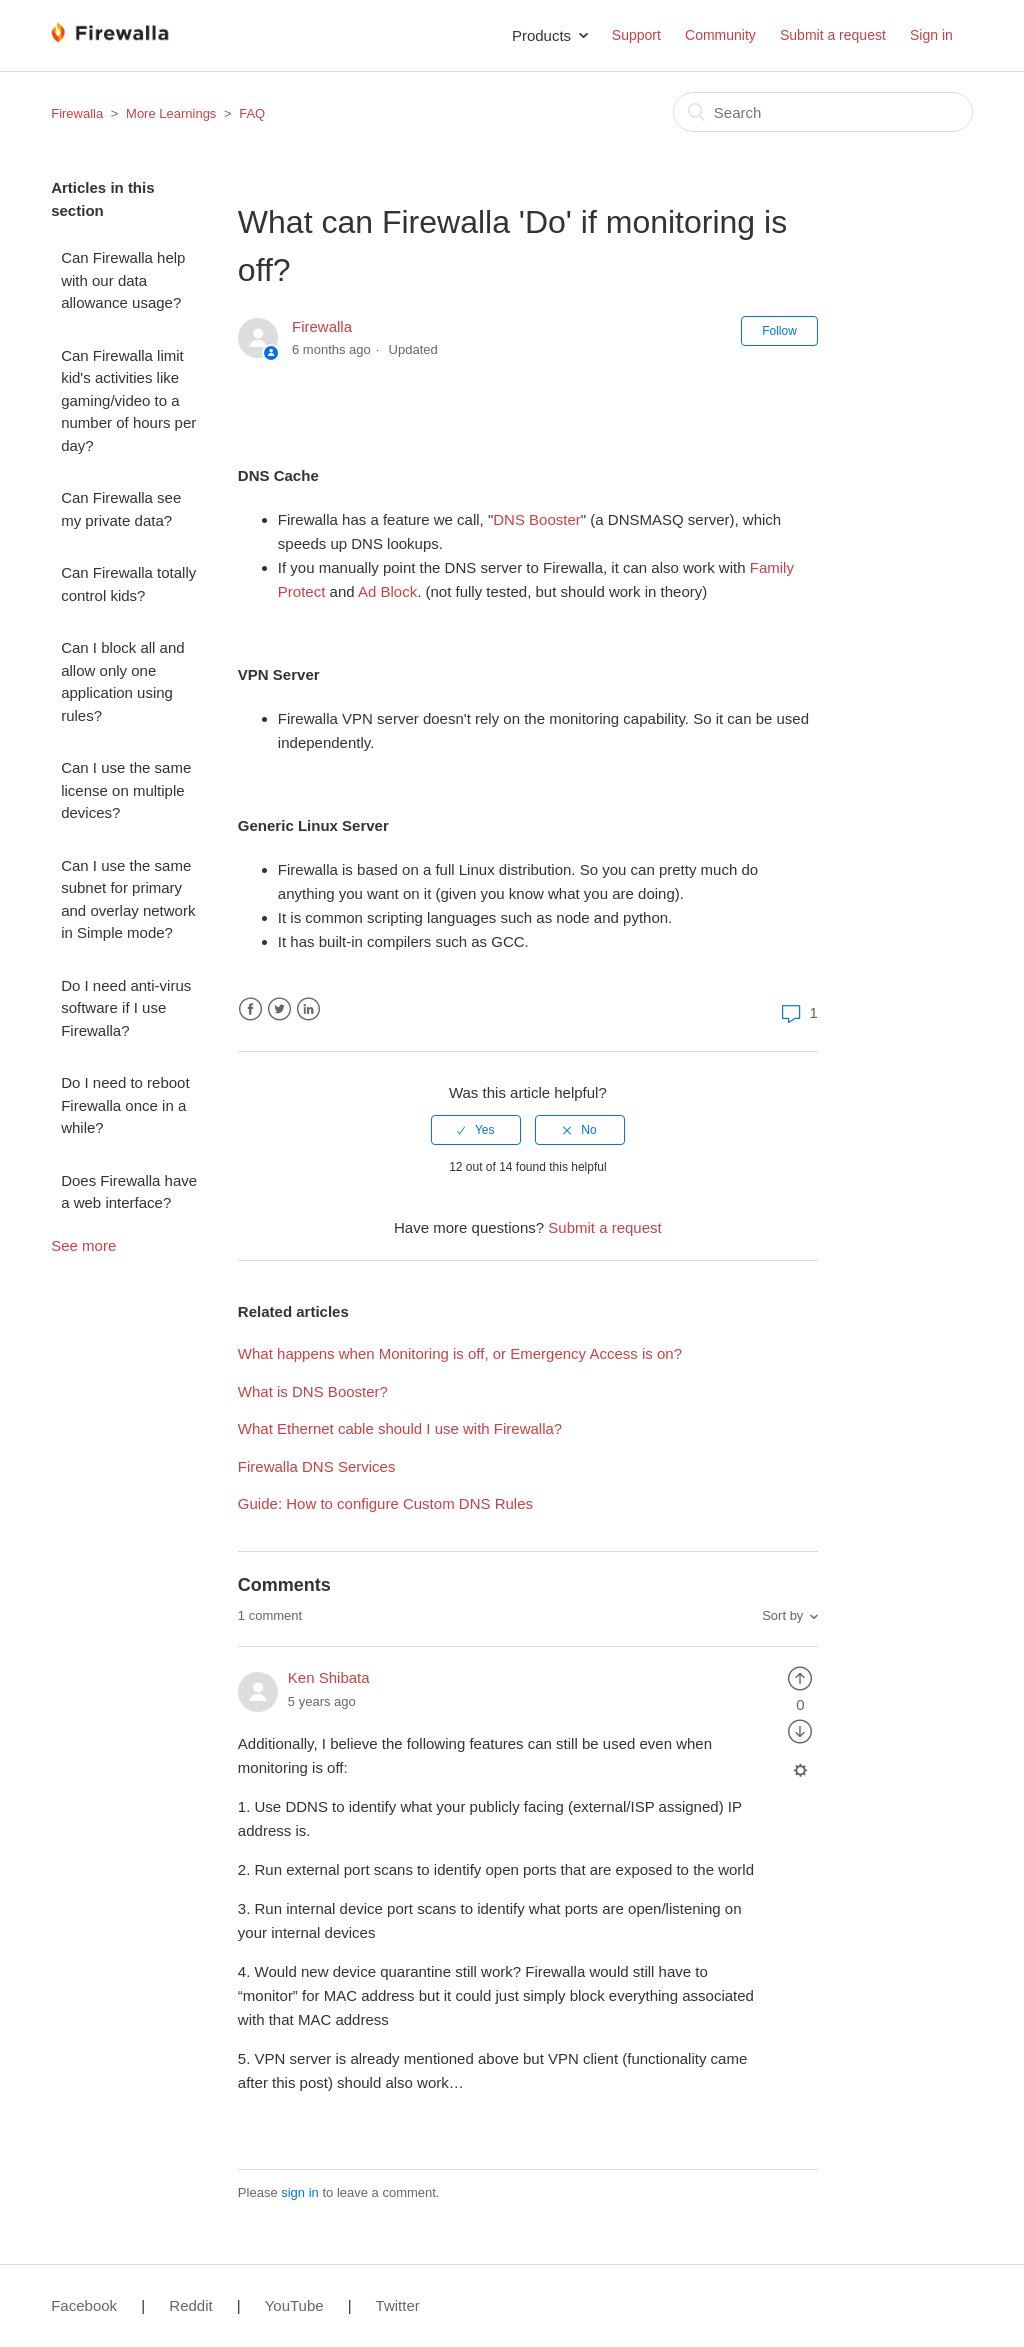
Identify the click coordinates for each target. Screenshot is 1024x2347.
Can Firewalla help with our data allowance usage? (123, 280)
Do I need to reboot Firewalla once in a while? (125, 1105)
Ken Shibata (329, 1677)
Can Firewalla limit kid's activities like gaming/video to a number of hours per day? (128, 400)
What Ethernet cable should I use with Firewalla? (400, 1428)
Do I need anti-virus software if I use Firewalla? (126, 1008)
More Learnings (171, 113)
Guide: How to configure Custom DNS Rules (385, 1503)
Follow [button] (779, 331)
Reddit (190, 2305)
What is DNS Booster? (313, 1391)
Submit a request (833, 35)
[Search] (823, 112)
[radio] (476, 1130)
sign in (300, 2192)
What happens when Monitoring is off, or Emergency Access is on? (460, 1353)
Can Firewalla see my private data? (121, 509)
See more (83, 1245)
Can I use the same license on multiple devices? (126, 790)
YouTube (294, 2305)
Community (720, 35)
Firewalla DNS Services (317, 1466)
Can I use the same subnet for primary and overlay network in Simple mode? (128, 899)
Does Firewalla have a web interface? (129, 1192)
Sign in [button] (931, 35)
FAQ (252, 113)
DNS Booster (537, 519)
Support (636, 35)
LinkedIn (308, 1009)
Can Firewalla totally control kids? (128, 584)
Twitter (279, 1009)
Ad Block (387, 591)
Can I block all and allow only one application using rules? (122, 681)
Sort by (782, 1615)
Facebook (250, 1009)
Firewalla (77, 113)
